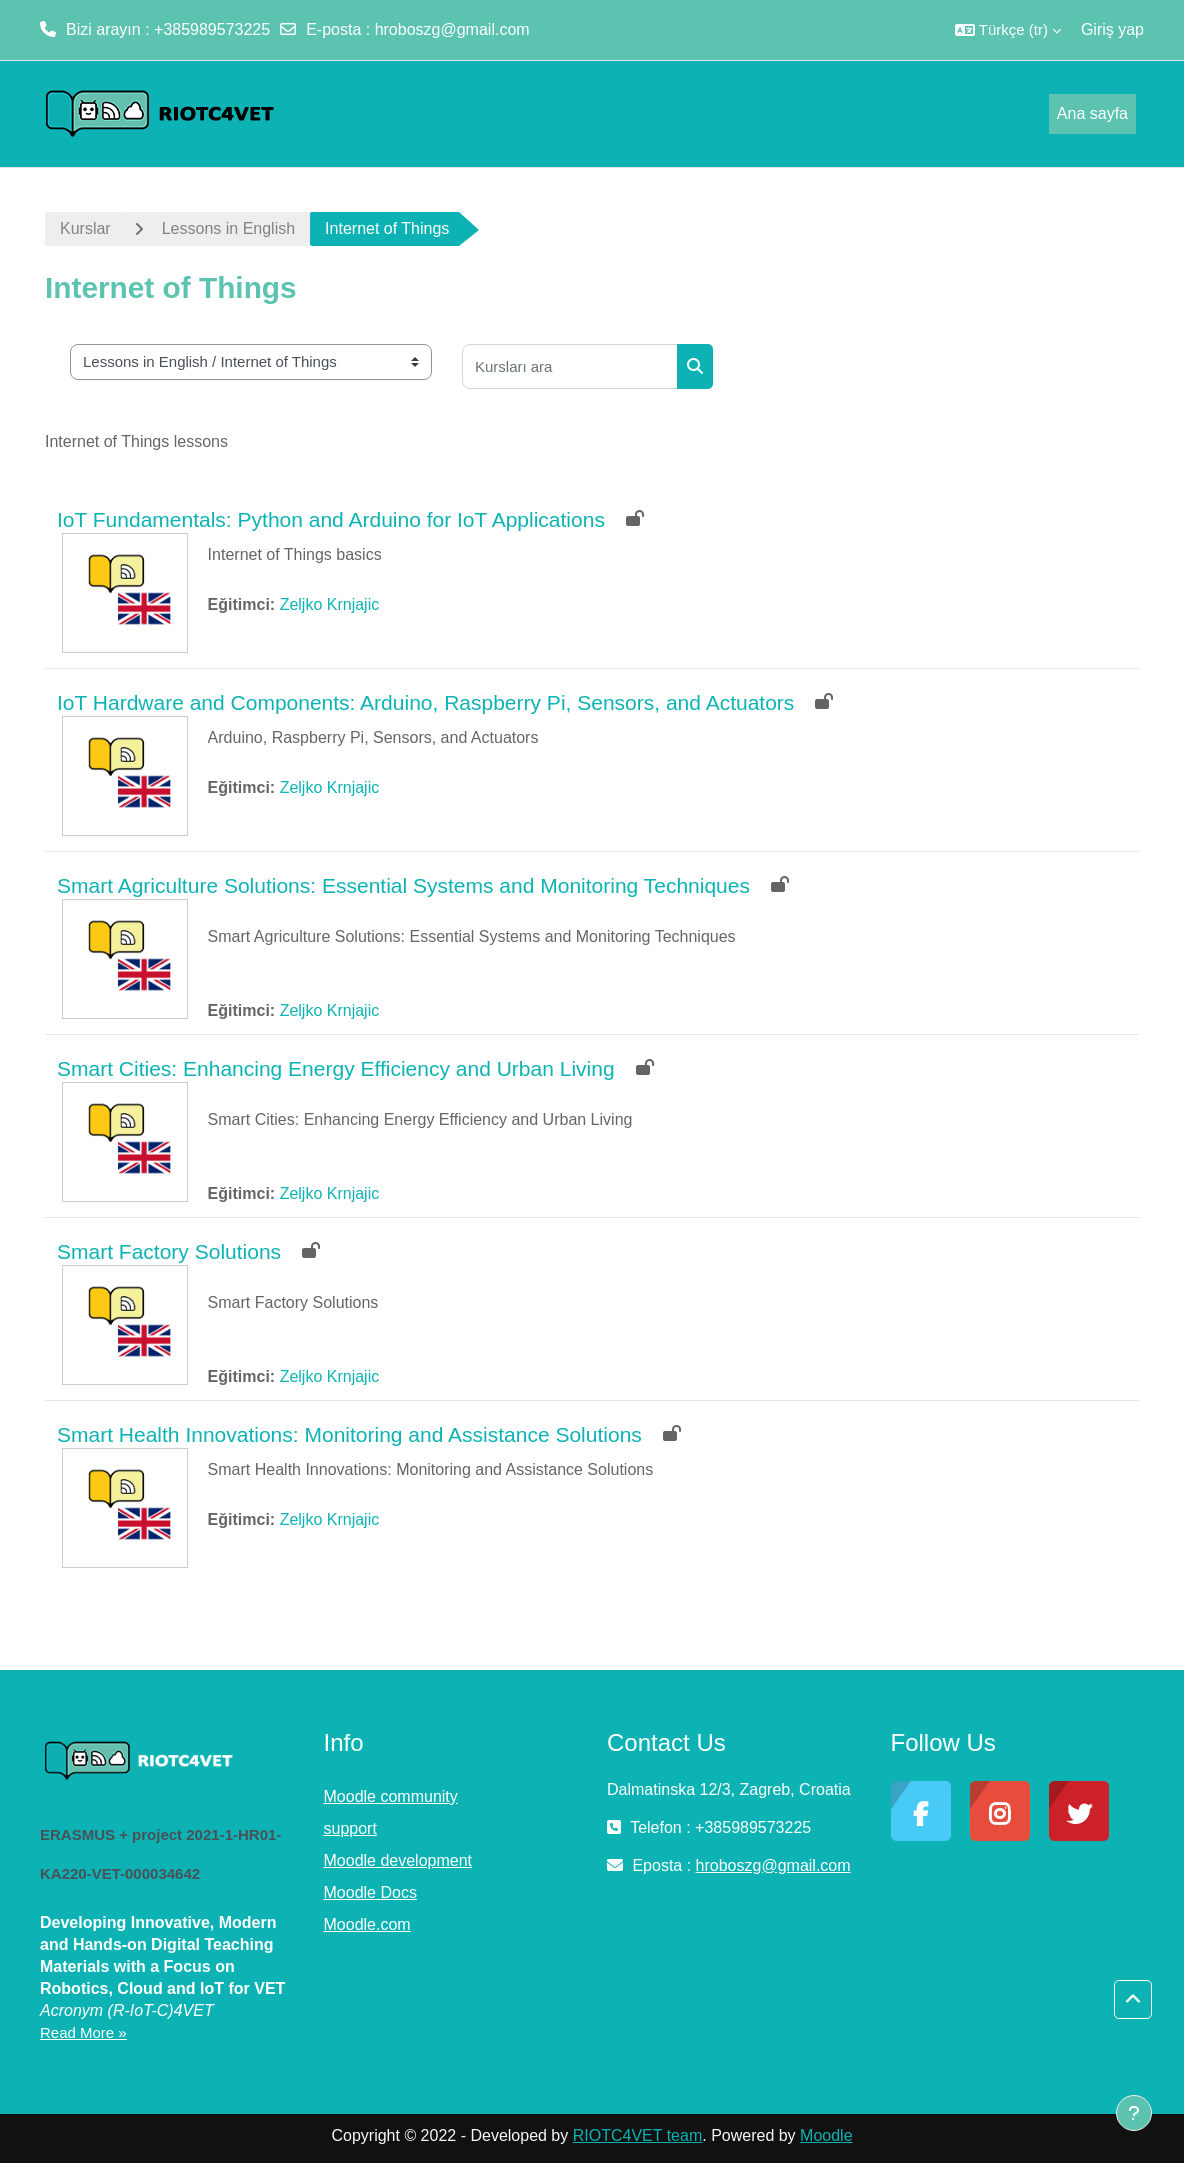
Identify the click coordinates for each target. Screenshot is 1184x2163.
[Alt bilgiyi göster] (1134, 2113)
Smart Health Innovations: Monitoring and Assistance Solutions (349, 1434)
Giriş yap (1112, 29)
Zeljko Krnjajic (330, 604)
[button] (1008, 30)
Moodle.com (367, 1924)
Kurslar (85, 228)
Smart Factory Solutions (169, 1251)
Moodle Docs (370, 1892)
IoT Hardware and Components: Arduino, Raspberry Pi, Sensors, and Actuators (425, 702)
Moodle (826, 2135)
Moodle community (391, 1796)
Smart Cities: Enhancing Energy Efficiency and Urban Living (336, 1068)
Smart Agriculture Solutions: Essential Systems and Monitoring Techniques (403, 885)
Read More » (83, 2032)
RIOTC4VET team (638, 2135)
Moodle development (398, 1860)
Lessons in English (228, 228)
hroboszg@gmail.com (452, 29)
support (350, 1828)
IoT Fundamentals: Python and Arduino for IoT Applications (331, 519)
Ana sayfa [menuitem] (1092, 113)
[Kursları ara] (570, 366)
